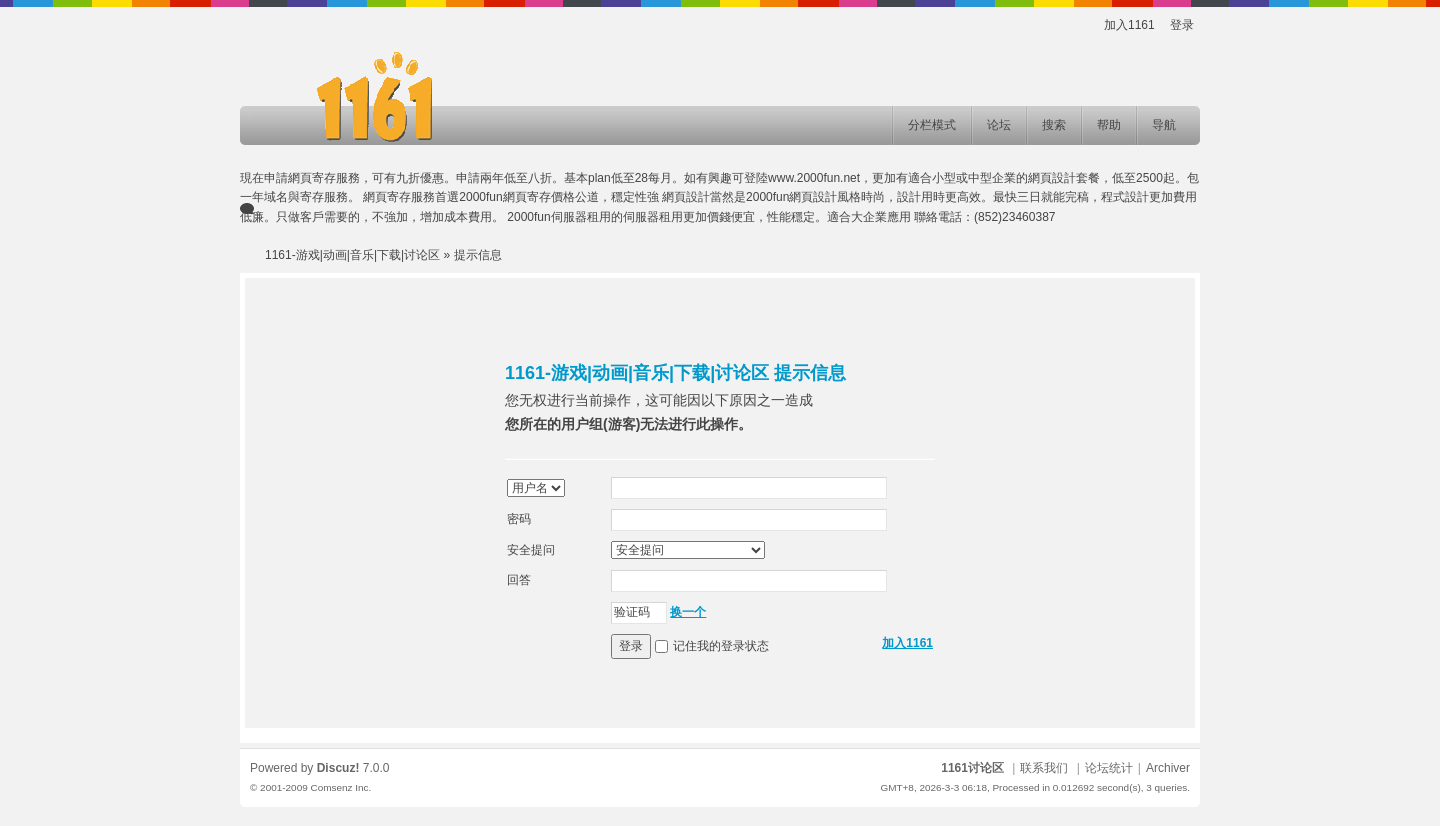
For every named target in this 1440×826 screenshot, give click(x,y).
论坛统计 (1109, 768)
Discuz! (338, 768)
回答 (519, 580)
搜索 (1054, 125)
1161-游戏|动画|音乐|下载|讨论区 (352, 255)
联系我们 (1044, 768)
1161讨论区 (972, 768)
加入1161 (1129, 25)
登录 (1182, 25)
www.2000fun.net (814, 178)
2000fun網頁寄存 (504, 197)
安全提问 (531, 550)
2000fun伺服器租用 (558, 217)
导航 (1164, 125)
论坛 (999, 125)
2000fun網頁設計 (791, 197)
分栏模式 (932, 125)
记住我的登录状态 (721, 646)
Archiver (1168, 768)
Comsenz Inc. (340, 787)
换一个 (688, 612)
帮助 (1109, 125)
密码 (519, 519)
